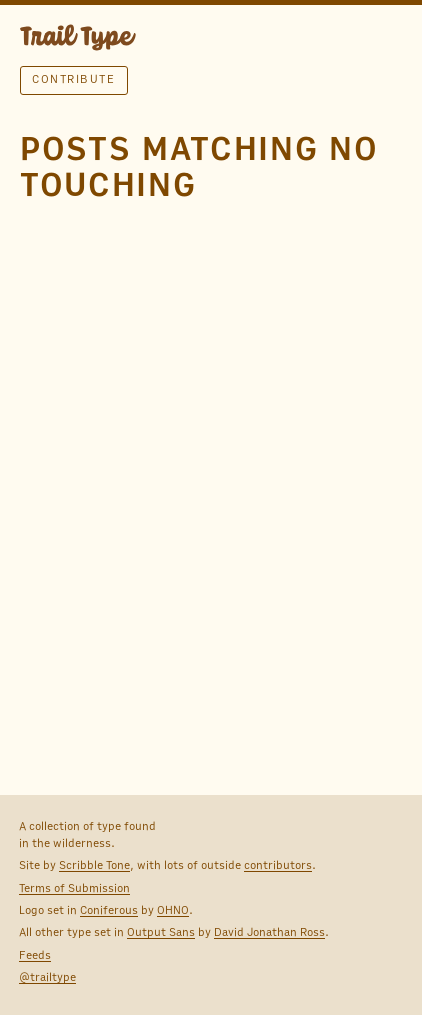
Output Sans (161, 932)
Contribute (73, 79)
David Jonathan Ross (269, 932)
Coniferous (109, 910)
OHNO (173, 910)
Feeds (35, 955)
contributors (278, 865)
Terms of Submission (74, 888)
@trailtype (47, 977)
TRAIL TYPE (78, 40)
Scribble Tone (94, 865)
